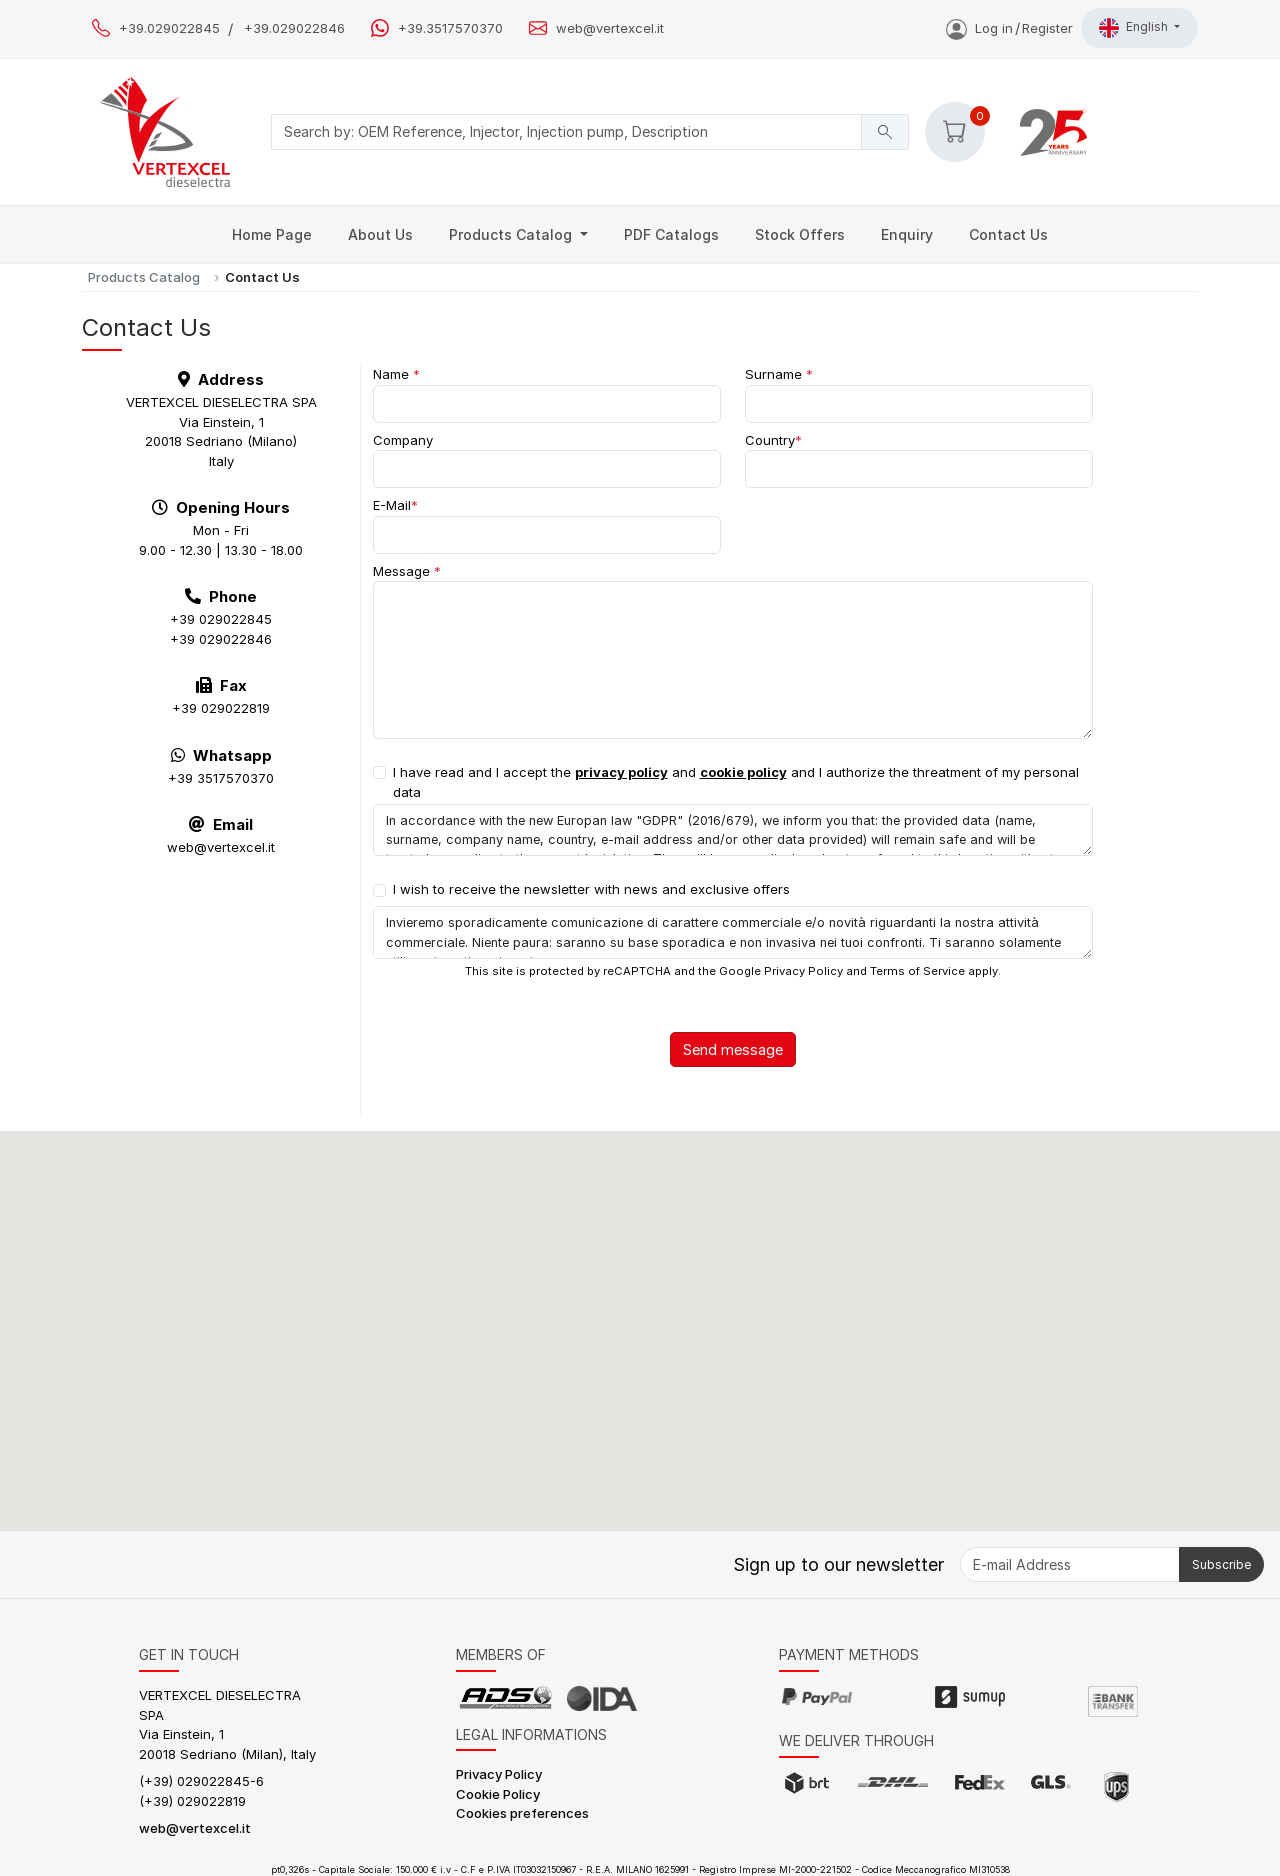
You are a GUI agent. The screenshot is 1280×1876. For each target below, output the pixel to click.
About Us (380, 234)
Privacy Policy (803, 971)
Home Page (272, 234)
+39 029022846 (221, 639)
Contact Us (1008, 234)
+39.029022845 (169, 28)
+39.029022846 (294, 28)
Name (396, 374)
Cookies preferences (522, 1813)
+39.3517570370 (450, 28)
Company (403, 440)
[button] (955, 132)
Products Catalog (512, 234)
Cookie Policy (498, 1794)
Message (407, 571)
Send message (733, 1049)
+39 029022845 (221, 619)
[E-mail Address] (1070, 1564)
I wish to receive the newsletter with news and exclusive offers (591, 889)
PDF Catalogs (671, 234)
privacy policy (621, 772)
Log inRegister (1009, 28)
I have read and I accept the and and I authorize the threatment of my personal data (736, 782)
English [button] (1135, 28)
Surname (779, 374)
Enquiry (907, 234)
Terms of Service (917, 971)
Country (773, 440)
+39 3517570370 (221, 778)
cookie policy (743, 772)
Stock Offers (800, 234)
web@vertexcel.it (610, 28)
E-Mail (395, 505)
